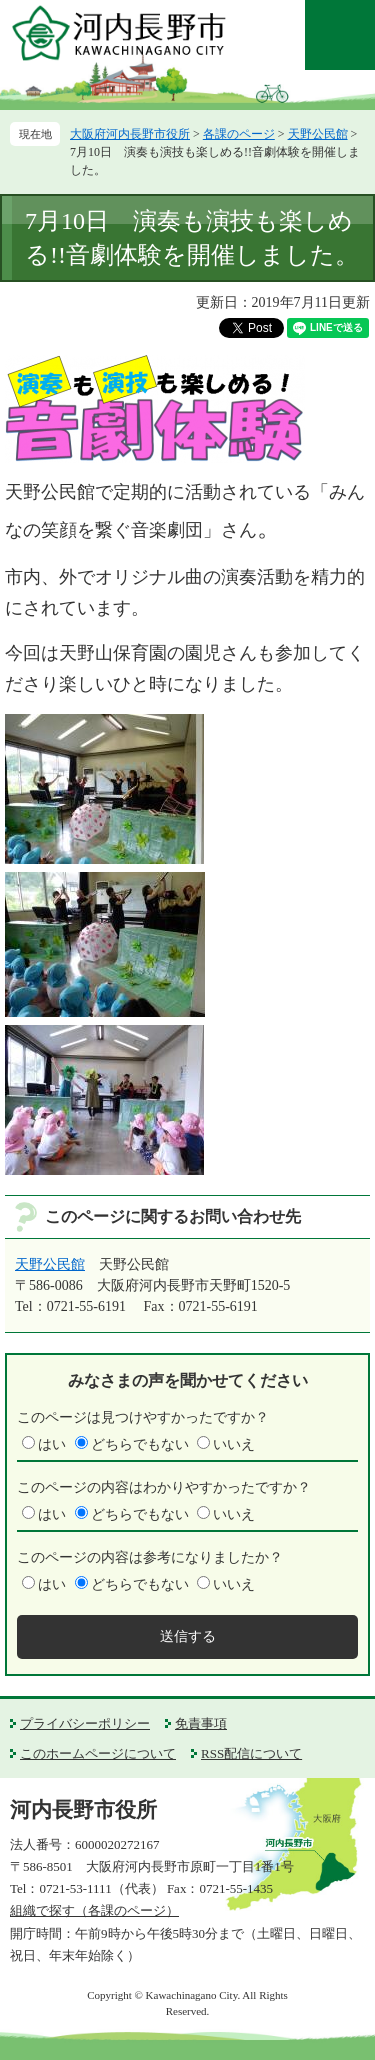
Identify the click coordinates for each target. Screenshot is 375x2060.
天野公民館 (318, 134)
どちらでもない (140, 1444)
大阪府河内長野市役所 (130, 134)
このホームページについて (98, 1753)
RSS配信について (251, 1753)
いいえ (234, 1444)
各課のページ (239, 134)
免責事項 (201, 1723)
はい (52, 1444)
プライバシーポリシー (85, 1723)
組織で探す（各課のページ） (94, 1910)
